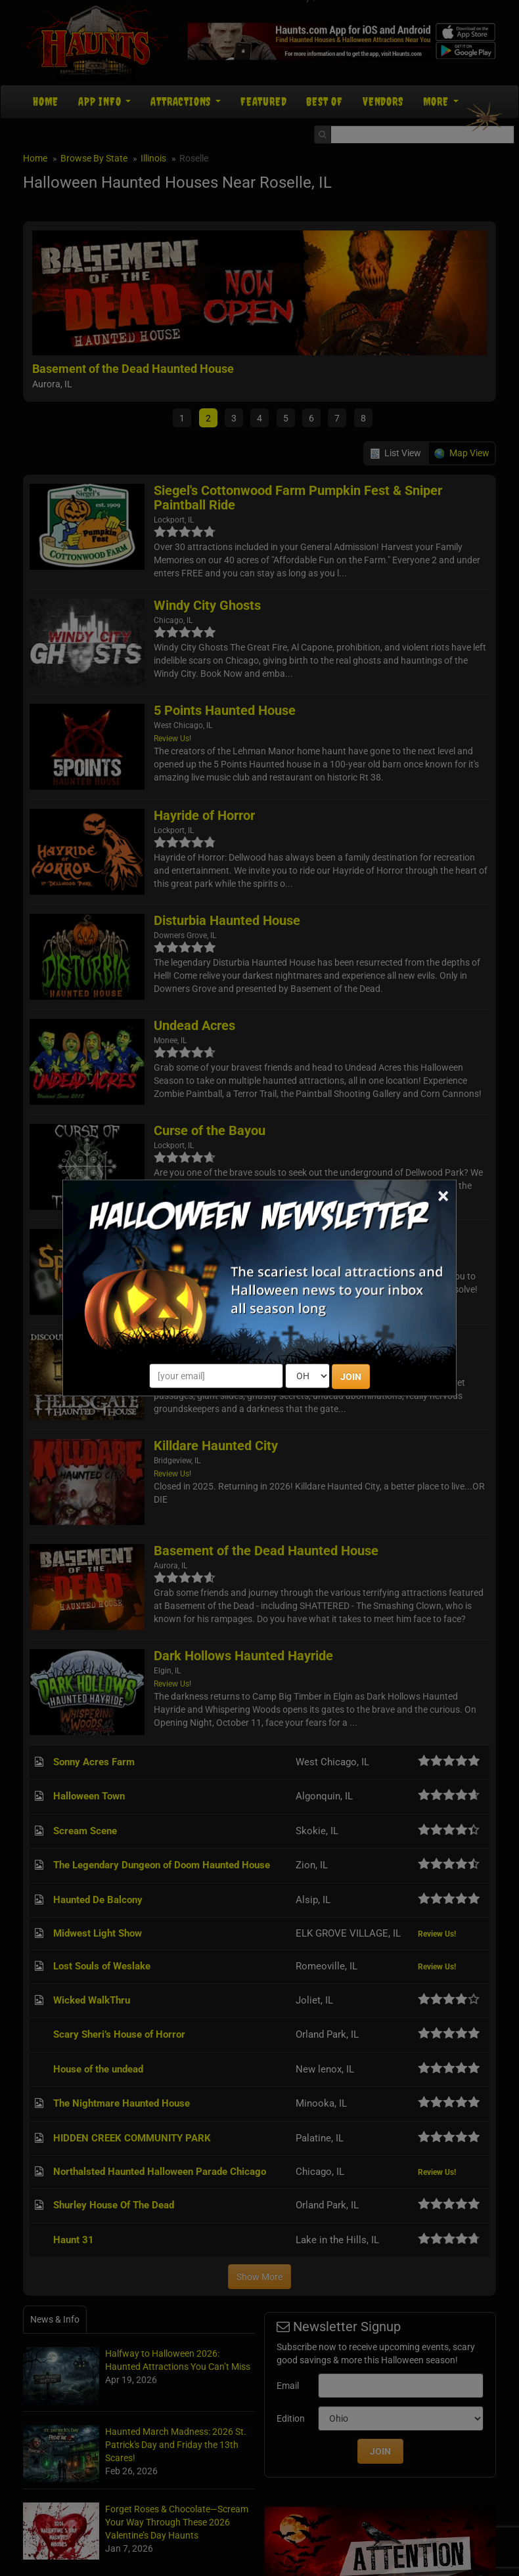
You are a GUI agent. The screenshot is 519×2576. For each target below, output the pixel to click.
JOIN (350, 1376)
